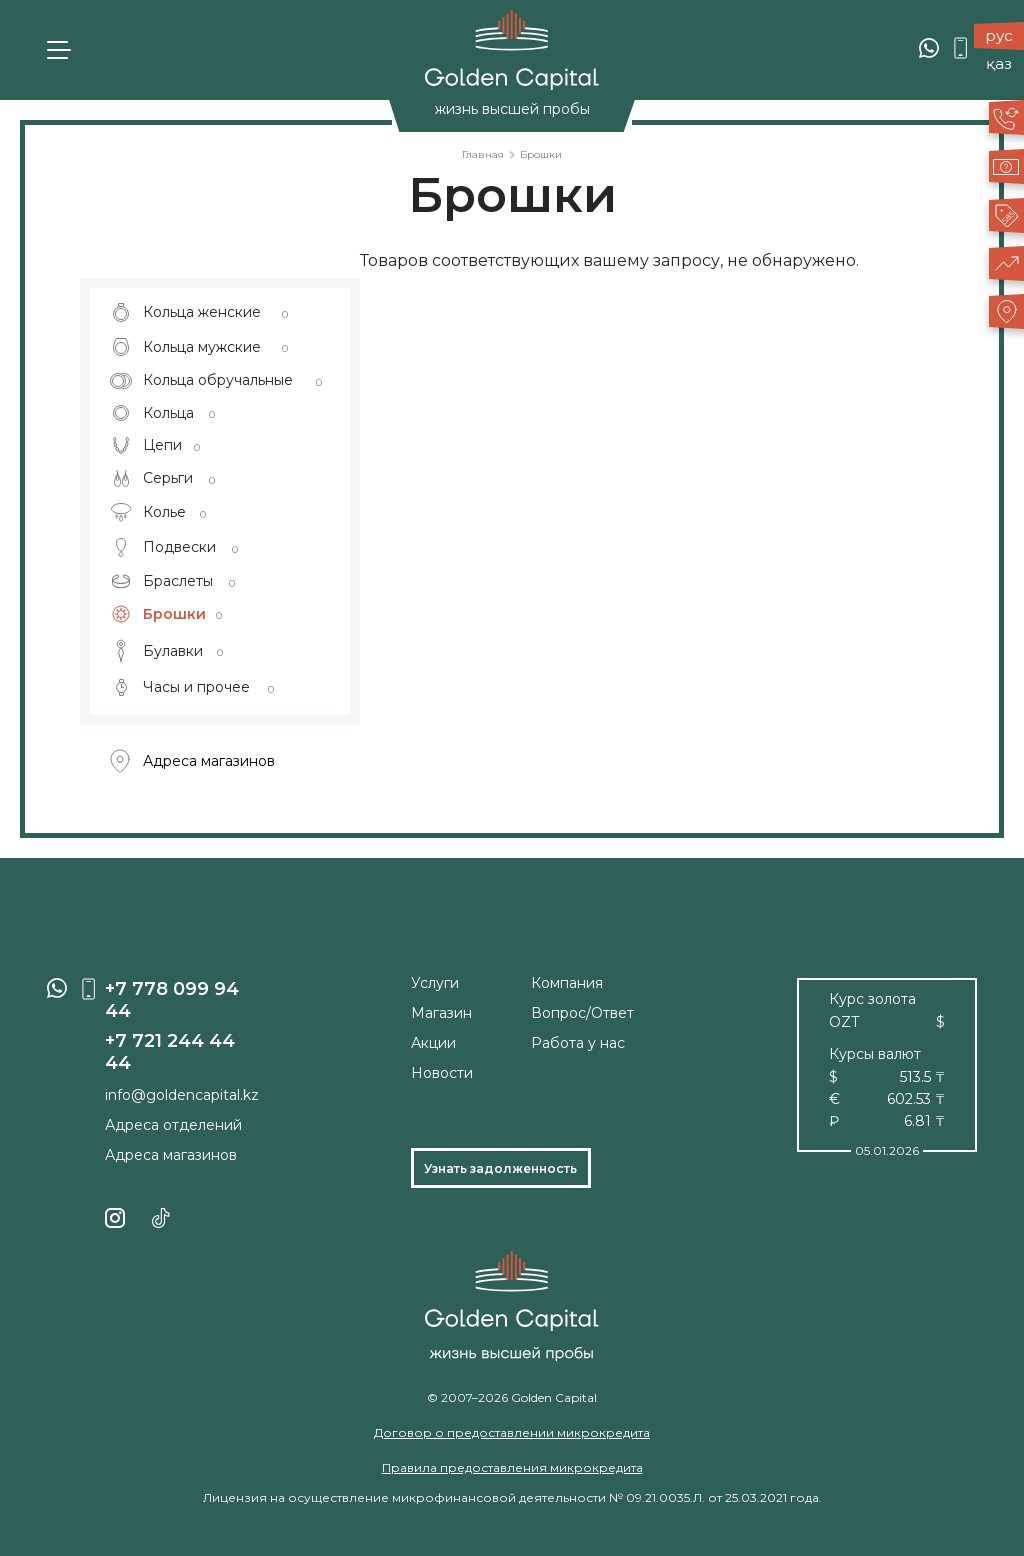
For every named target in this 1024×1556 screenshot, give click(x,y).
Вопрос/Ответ (582, 1013)
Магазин (441, 1013)
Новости (442, 1073)
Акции (433, 1043)
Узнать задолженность (500, 1168)
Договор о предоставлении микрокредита (512, 1432)
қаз (999, 63)
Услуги (435, 983)
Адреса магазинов (192, 761)
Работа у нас (578, 1043)
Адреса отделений (173, 1125)
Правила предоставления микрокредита (512, 1467)
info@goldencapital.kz (182, 1095)
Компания (567, 983)
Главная (483, 154)
